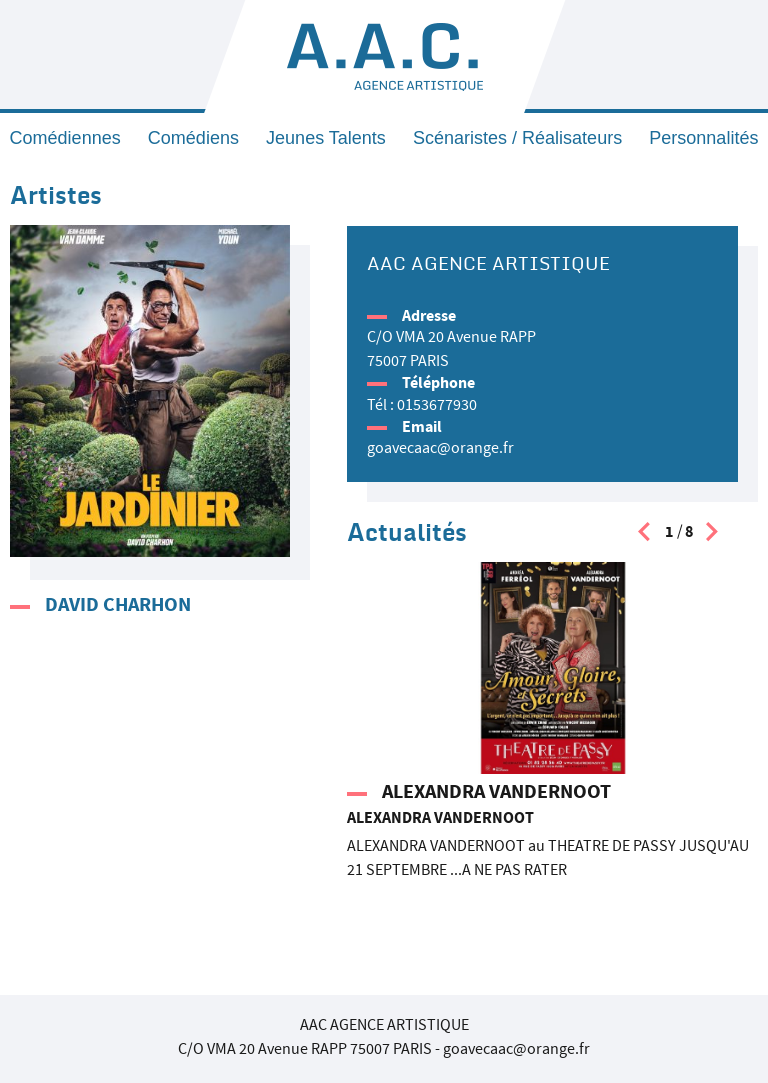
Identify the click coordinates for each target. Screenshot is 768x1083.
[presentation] (644, 536)
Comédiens (193, 138)
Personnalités (703, 138)
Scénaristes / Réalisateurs (517, 138)
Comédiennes (65, 138)
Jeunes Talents (326, 138)
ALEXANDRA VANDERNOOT (496, 791)
